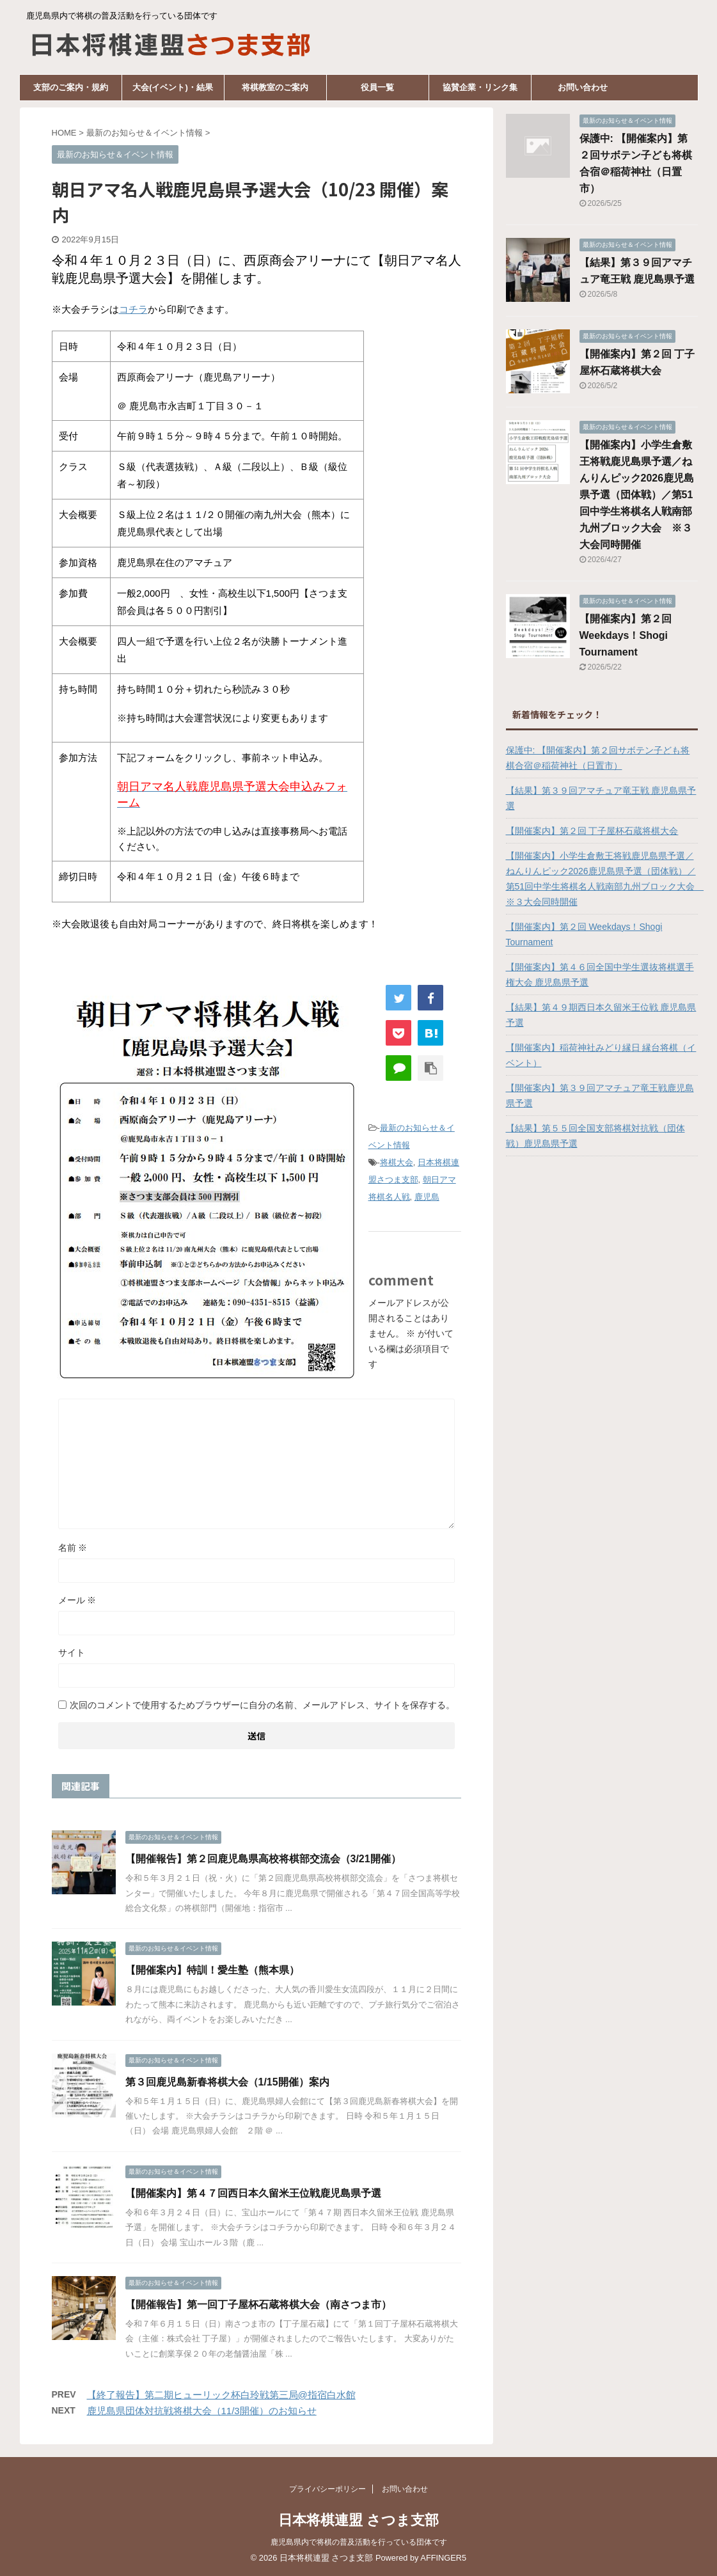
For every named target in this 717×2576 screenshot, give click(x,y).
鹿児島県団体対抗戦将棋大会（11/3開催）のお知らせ (202, 2410)
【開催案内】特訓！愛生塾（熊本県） (212, 1970)
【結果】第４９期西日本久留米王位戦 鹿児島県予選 (601, 1015)
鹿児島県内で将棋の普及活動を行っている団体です (359, 2542)
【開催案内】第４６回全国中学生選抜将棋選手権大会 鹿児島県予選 (600, 974)
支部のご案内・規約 (70, 87)
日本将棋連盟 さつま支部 (358, 2520)
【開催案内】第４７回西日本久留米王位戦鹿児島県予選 (253, 2193)
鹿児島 (426, 1197)
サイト (71, 1652)
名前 (73, 1548)
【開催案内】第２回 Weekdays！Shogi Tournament (625, 635)
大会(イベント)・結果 (172, 87)
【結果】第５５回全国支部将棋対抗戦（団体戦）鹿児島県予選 (595, 1136)
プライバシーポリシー (327, 2489)
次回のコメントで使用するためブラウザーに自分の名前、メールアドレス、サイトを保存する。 (262, 1705)
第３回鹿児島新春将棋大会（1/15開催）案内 (227, 2082)
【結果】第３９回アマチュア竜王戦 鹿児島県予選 (601, 798)
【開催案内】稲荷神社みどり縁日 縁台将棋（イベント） (601, 1055)
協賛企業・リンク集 (480, 87)
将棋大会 (396, 1162)
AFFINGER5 (443, 2558)
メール (77, 1600)
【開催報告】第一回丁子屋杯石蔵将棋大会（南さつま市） (258, 2304)
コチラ (133, 309)
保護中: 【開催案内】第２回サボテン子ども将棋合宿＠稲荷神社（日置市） (598, 758)
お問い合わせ (583, 87)
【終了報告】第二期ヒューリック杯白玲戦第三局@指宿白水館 (221, 2394)
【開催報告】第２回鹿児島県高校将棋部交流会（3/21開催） (263, 1858)
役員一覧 (377, 87)
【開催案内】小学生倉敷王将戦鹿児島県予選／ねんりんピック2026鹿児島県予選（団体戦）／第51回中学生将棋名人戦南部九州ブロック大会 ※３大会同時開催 (637, 494)
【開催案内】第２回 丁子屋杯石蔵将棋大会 (592, 831)
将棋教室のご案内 (275, 87)
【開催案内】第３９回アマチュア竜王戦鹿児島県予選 (600, 1095)
